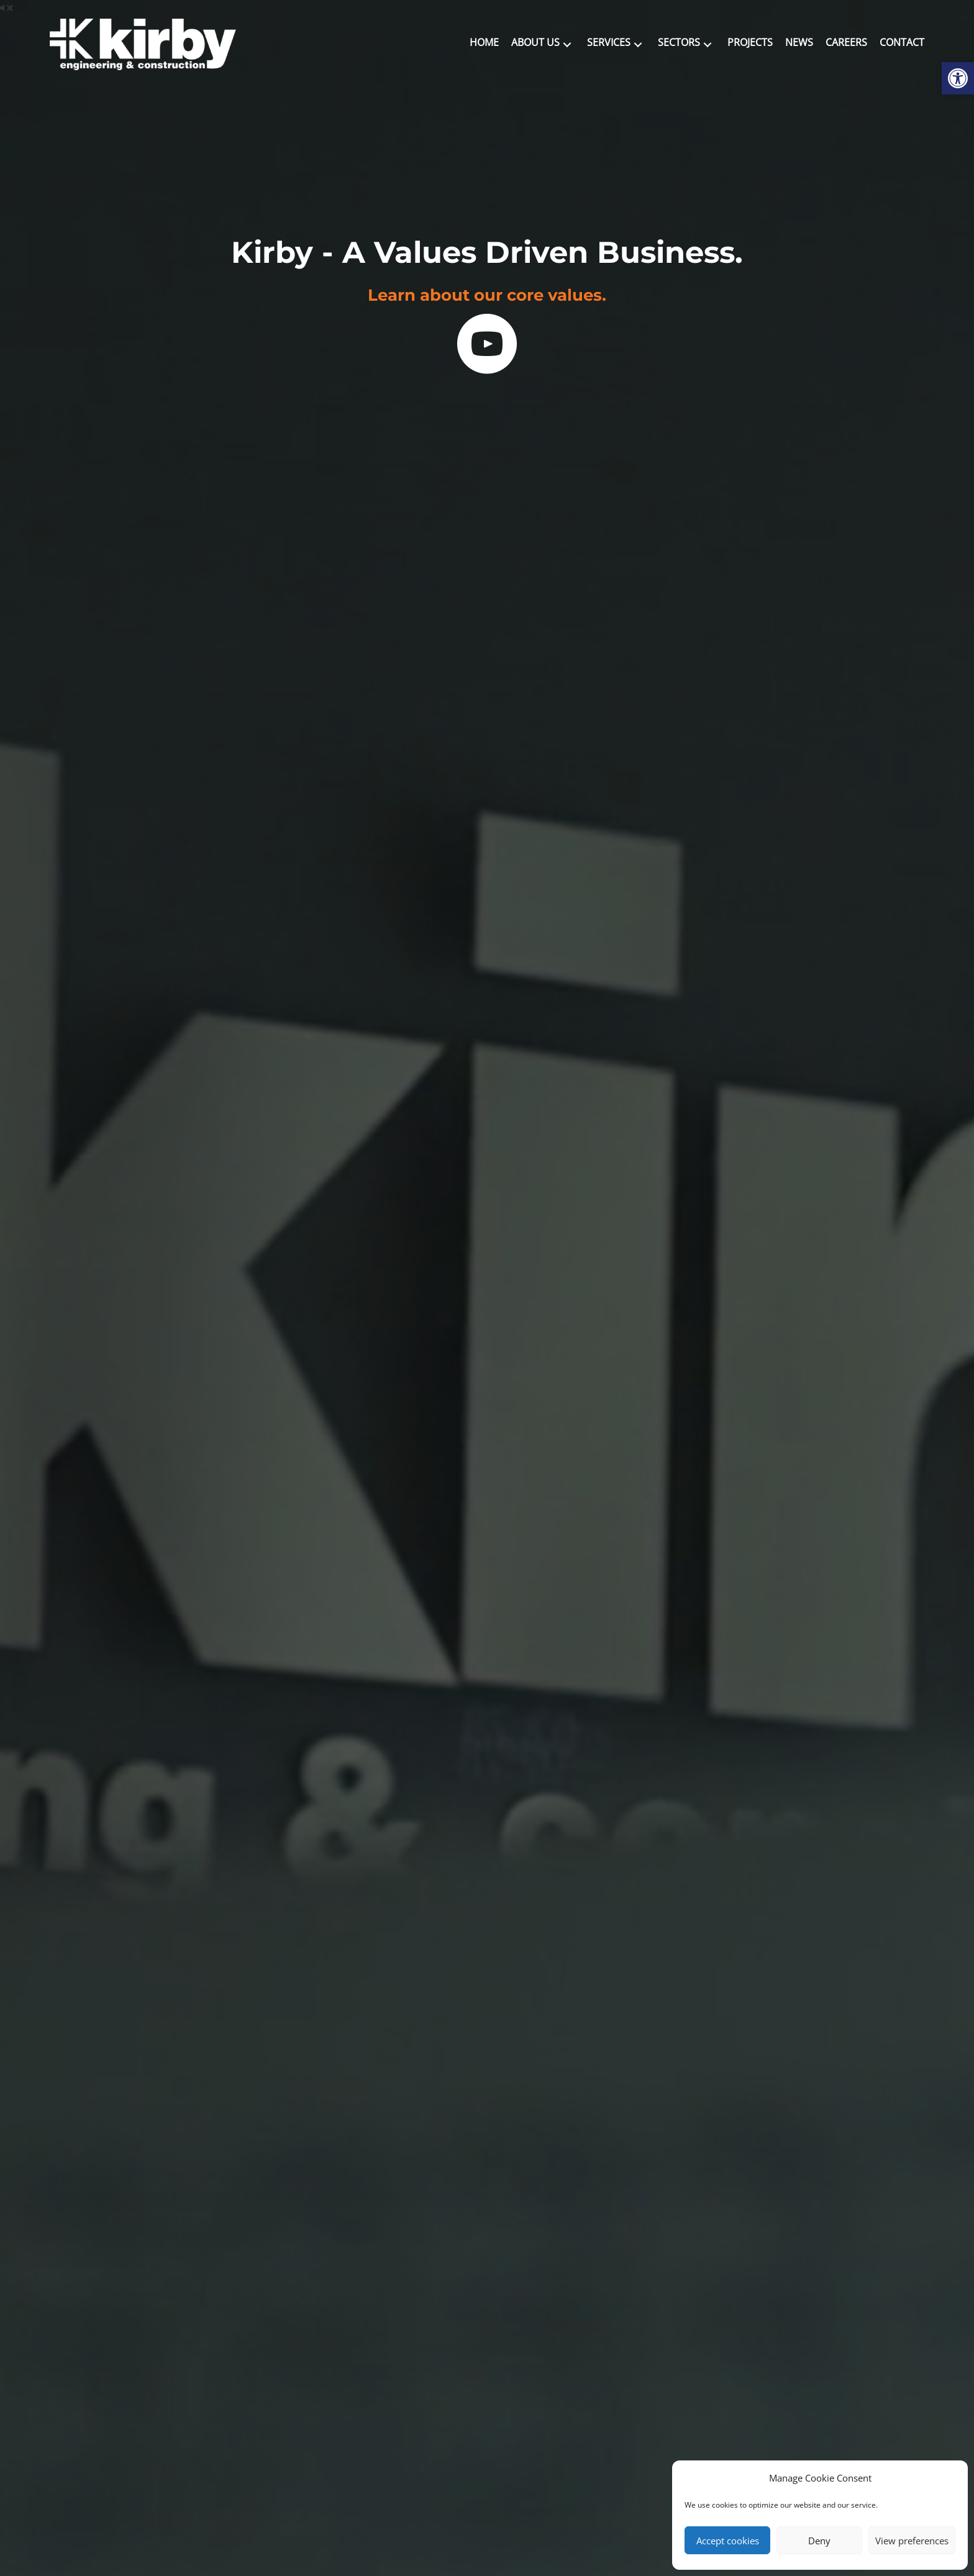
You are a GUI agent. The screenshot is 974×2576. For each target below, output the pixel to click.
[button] (567, 44)
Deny (819, 2540)
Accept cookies (727, 2540)
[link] (958, 78)
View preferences (912, 2540)
